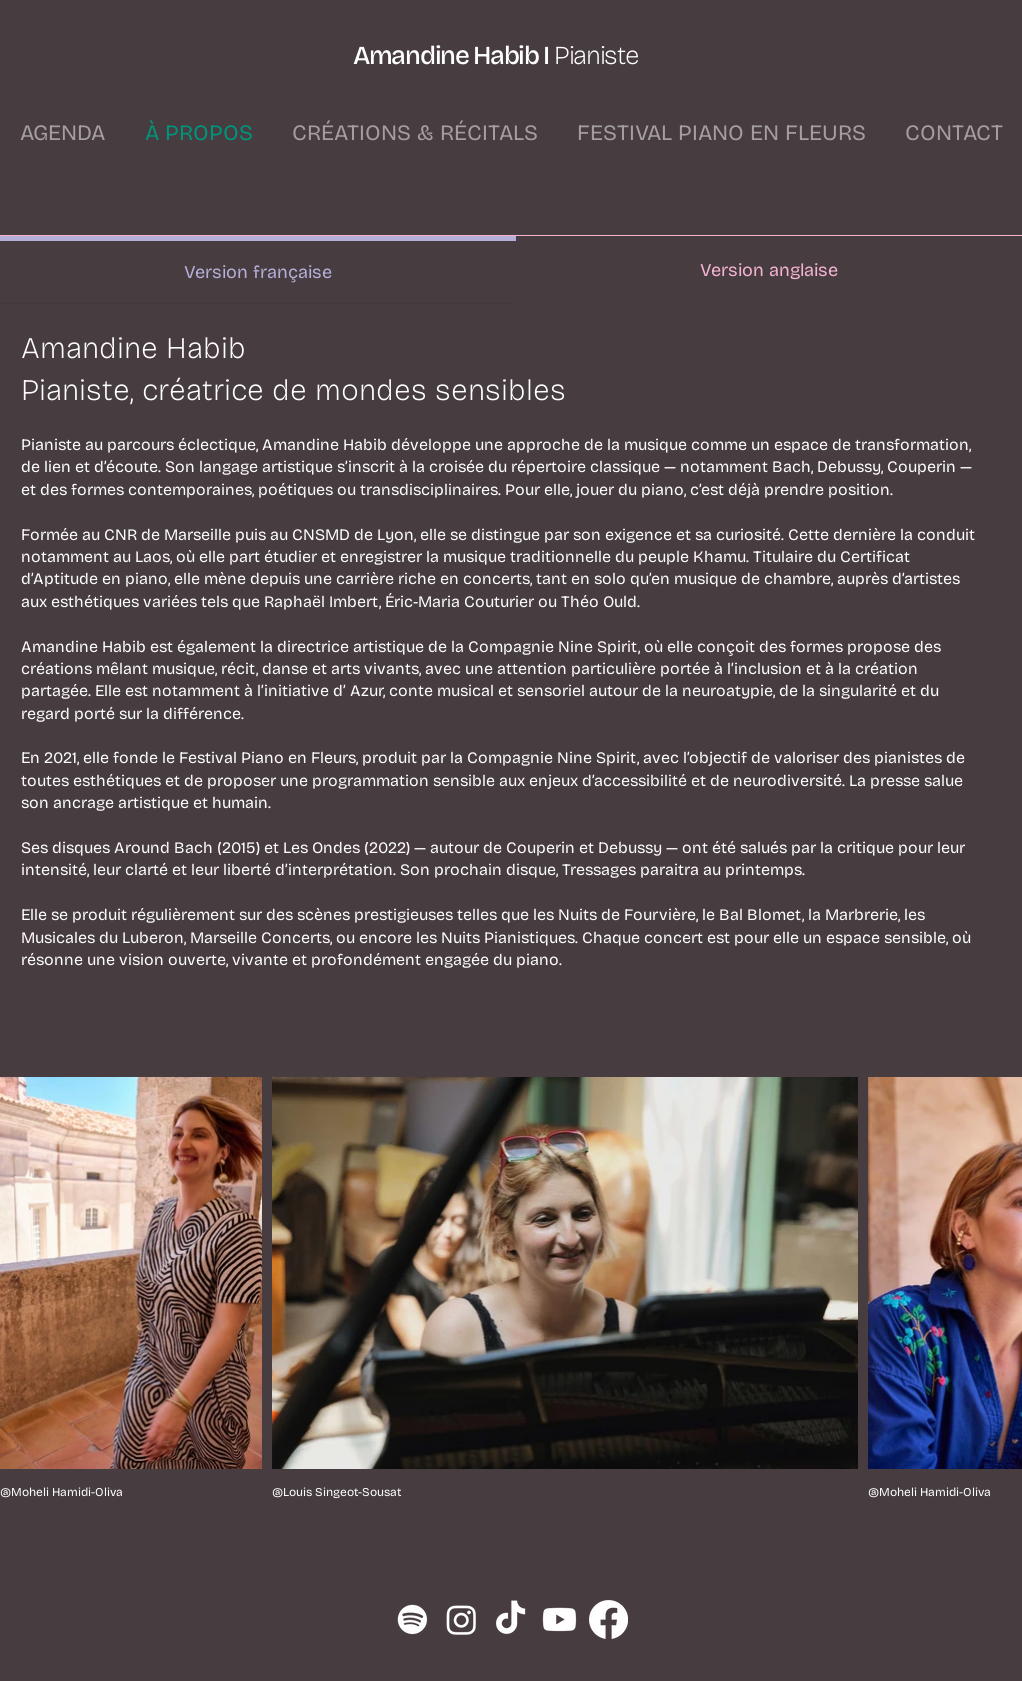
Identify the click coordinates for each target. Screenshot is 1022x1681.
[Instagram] (461, 1619)
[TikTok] (510, 1619)
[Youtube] (559, 1619)
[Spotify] (412, 1619)
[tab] (258, 270)
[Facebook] (608, 1619)
